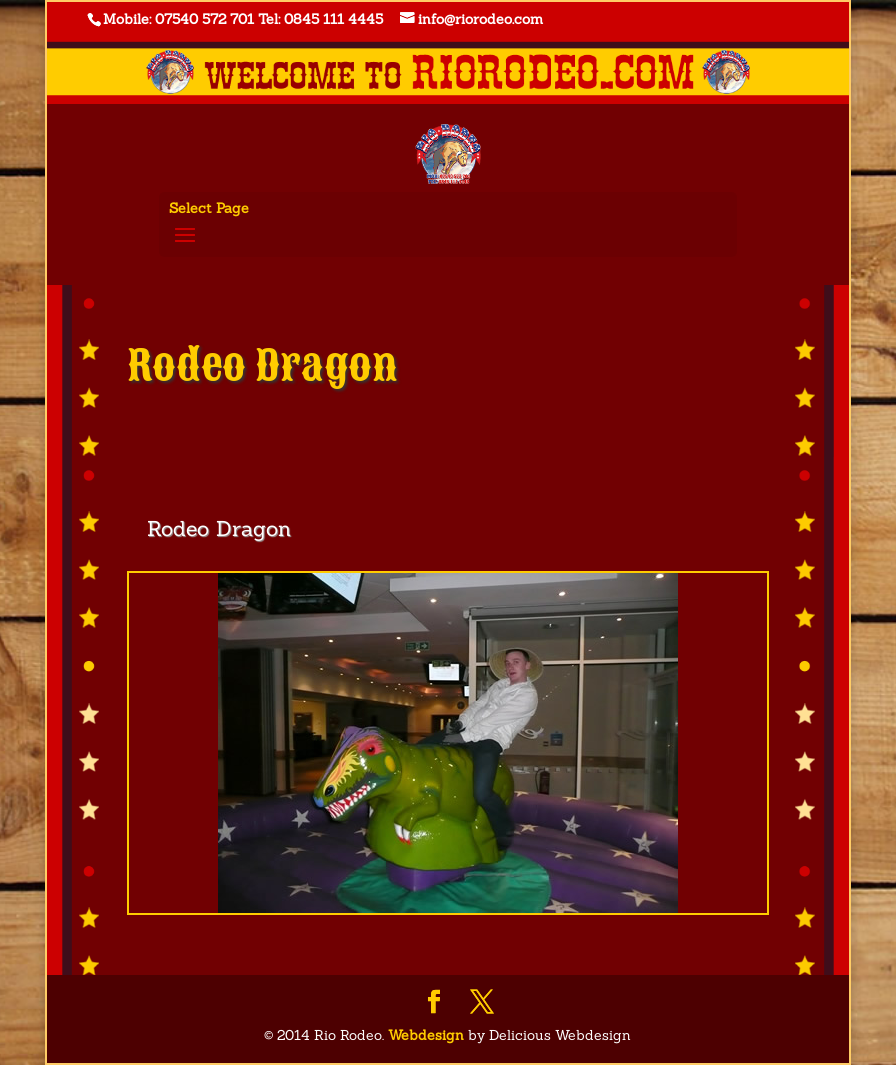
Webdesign (426, 1035)
